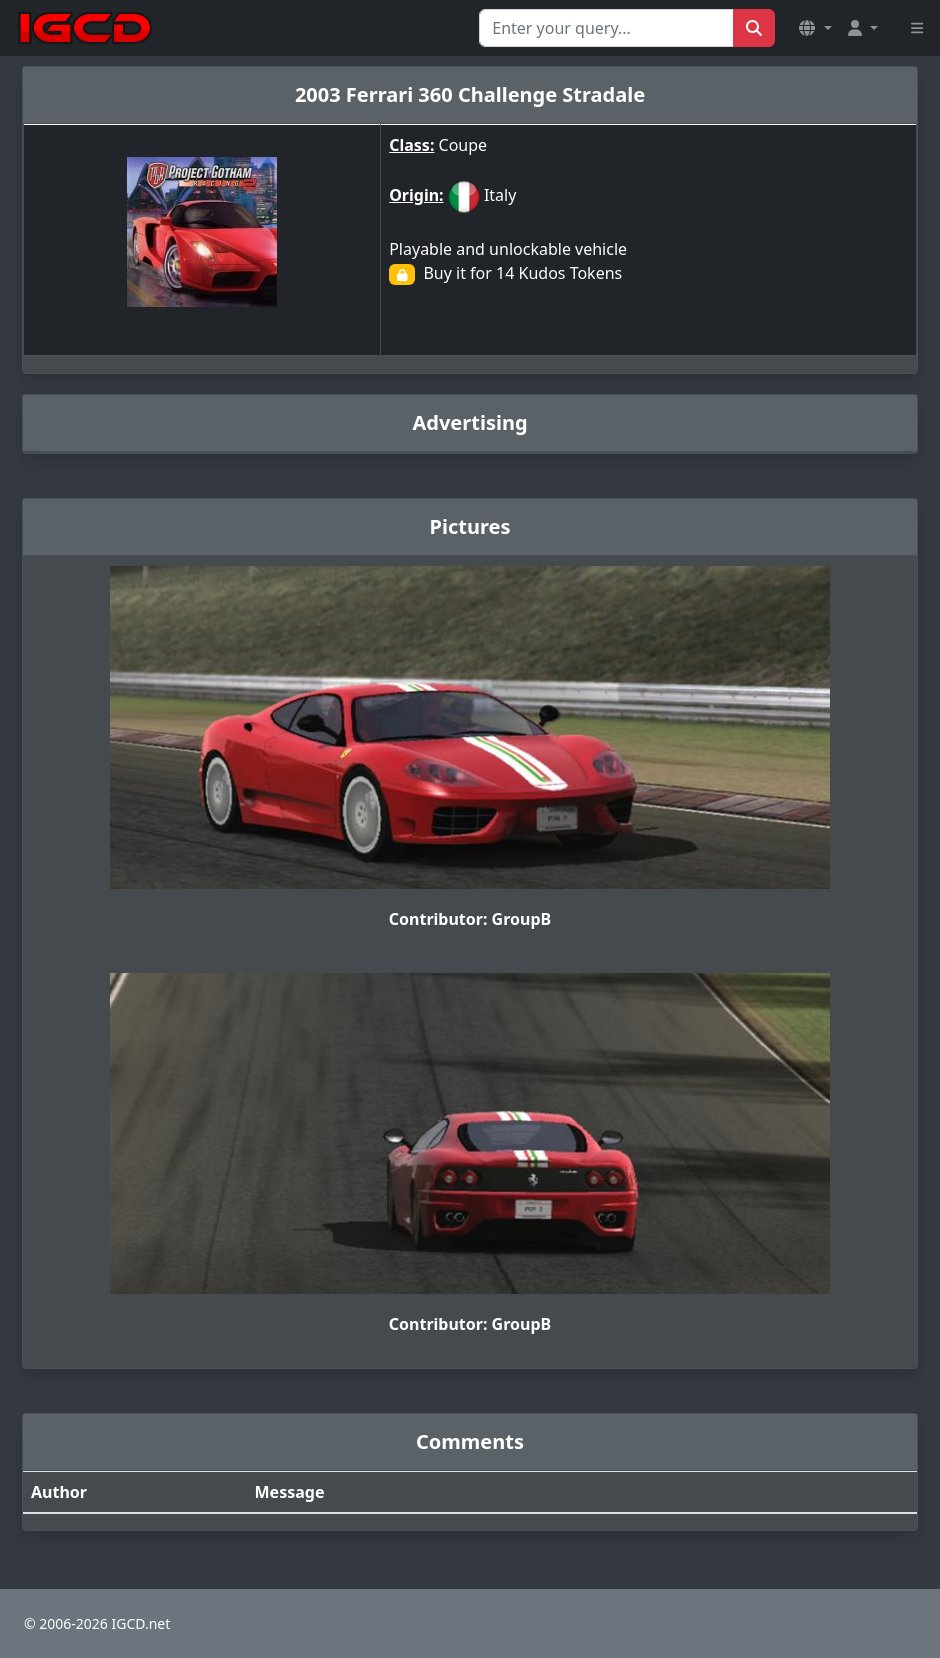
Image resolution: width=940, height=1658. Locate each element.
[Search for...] (606, 28)
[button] (815, 28)
